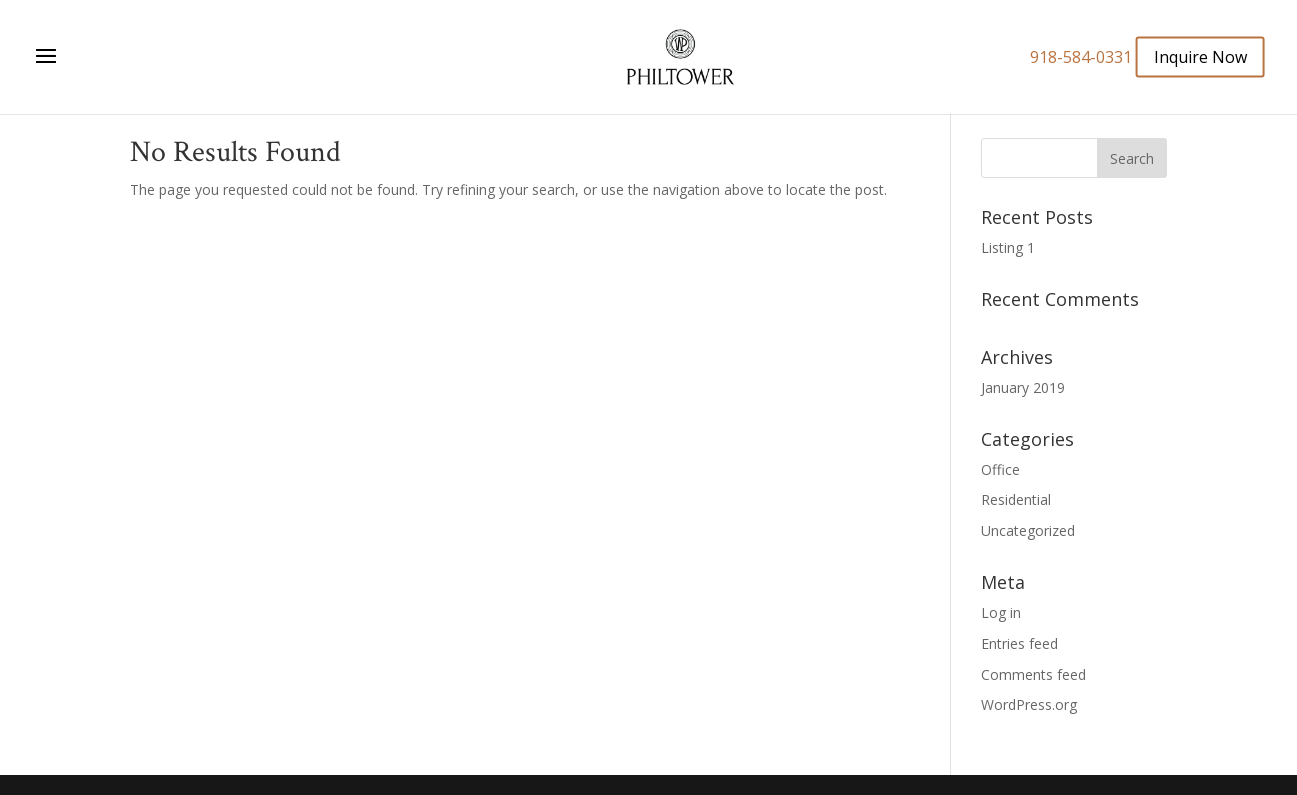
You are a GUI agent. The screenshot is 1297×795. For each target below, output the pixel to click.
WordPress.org (1029, 704)
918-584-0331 (1081, 57)
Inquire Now (1200, 56)
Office (1000, 469)
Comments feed (1033, 674)
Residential (1016, 499)
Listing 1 (1008, 247)
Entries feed (1019, 643)
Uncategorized (1028, 530)
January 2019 (1023, 387)
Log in (1001, 612)
